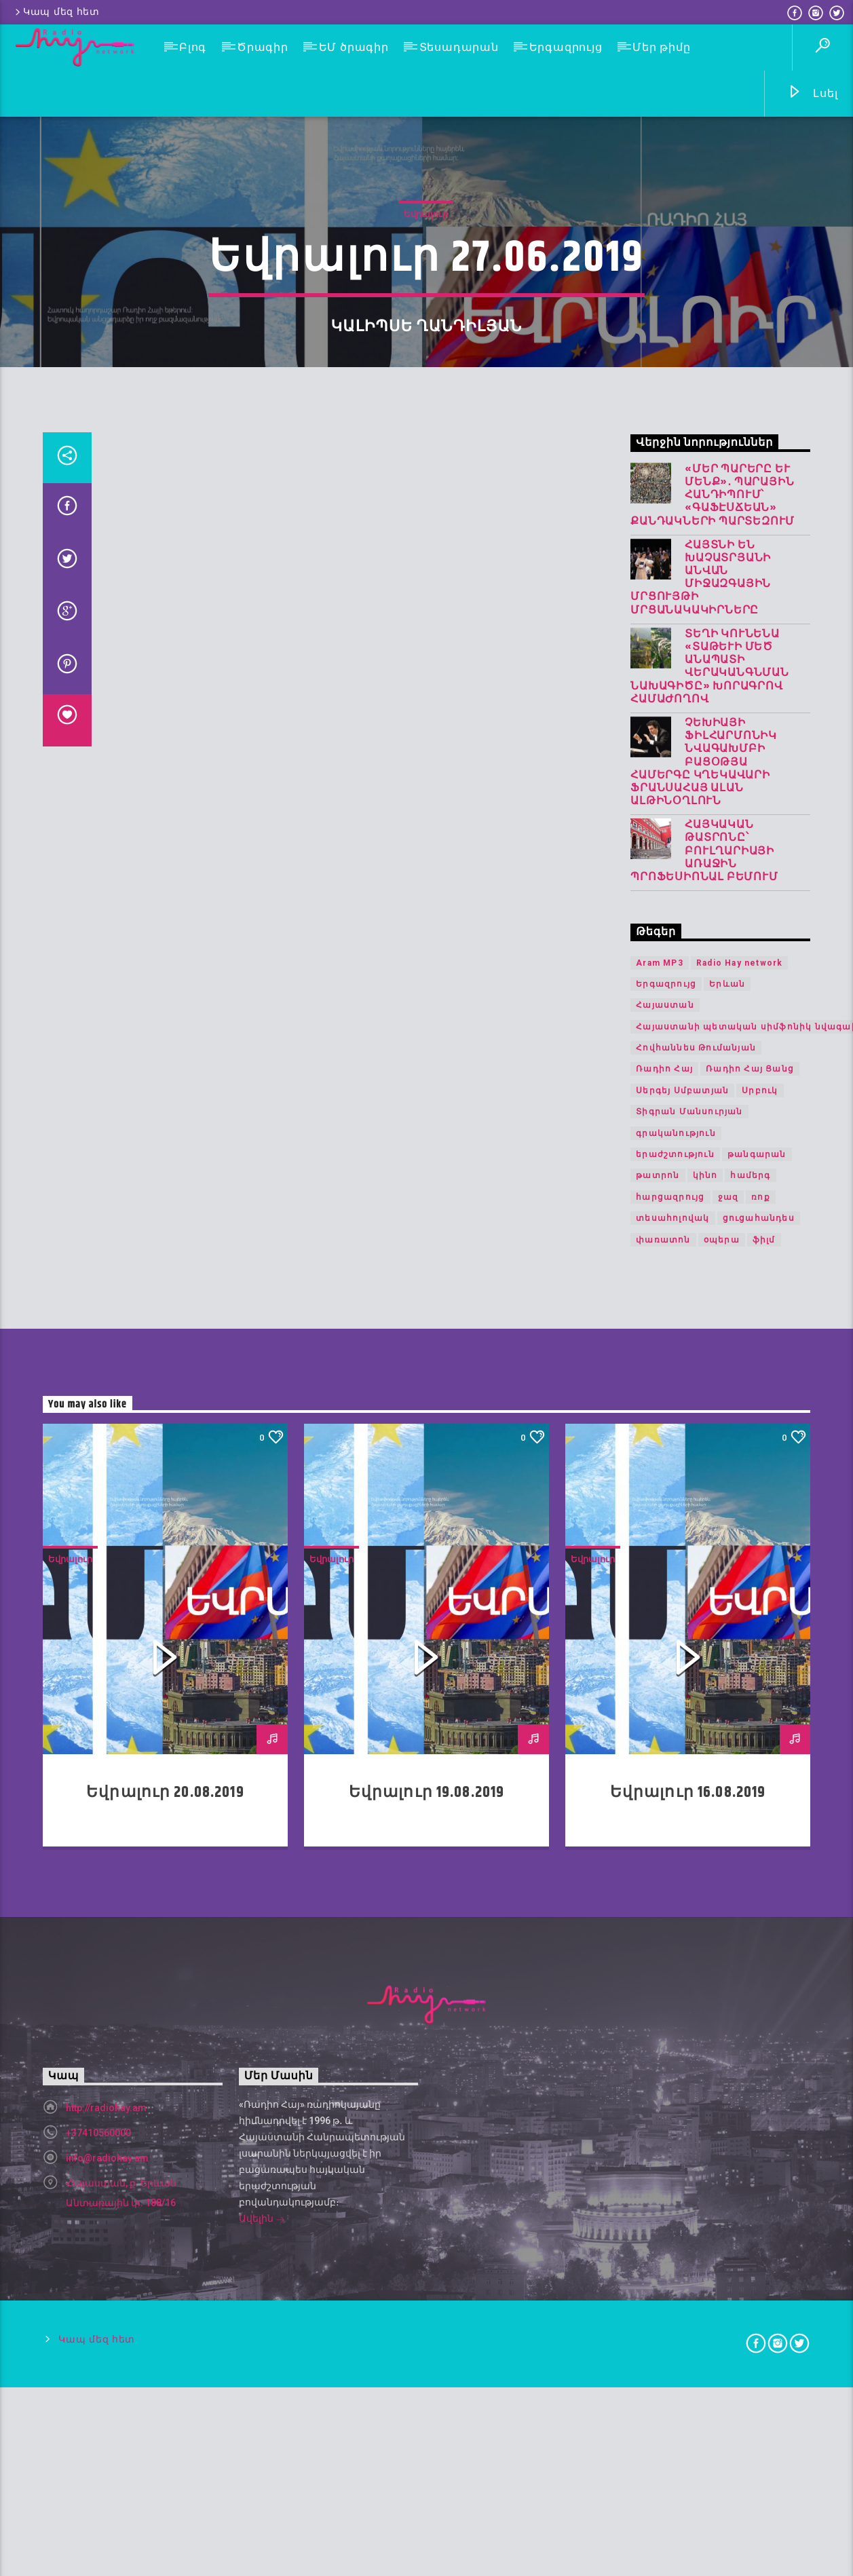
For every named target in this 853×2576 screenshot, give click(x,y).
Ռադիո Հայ (664, 2221)
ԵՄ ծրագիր (354, 47)
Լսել (812, 94)
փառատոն (663, 2391)
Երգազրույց (566, 47)
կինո (705, 2327)
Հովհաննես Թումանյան (696, 2199)
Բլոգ (192, 47)
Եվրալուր (426, 743)
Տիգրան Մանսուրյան (689, 2263)
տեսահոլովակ (672, 2369)
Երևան (727, 2135)
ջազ (728, 2348)
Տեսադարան (459, 47)
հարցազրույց (670, 2348)
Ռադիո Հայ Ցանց (750, 2221)
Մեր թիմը (661, 47)
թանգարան (756, 2306)
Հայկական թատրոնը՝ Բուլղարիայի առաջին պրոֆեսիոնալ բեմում (704, 2003)
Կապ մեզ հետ (56, 12)
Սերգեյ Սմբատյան (682, 2242)
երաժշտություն (675, 2306)
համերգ (750, 2327)
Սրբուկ (760, 2242)
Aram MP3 (659, 2114)
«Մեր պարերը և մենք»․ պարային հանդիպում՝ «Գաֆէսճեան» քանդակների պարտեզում (712, 1647)
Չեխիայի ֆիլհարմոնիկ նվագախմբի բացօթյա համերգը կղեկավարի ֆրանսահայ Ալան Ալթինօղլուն (703, 1913)
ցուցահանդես (759, 2369)
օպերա (722, 2391)
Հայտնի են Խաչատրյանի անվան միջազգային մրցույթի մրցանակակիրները (700, 1729)
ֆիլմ (764, 2391)
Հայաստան (665, 2157)
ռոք (760, 2348)
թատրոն (657, 2327)
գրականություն (676, 2285)
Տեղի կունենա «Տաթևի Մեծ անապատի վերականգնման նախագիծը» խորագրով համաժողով (709, 1818)
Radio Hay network (739, 2114)
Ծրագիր (262, 47)
